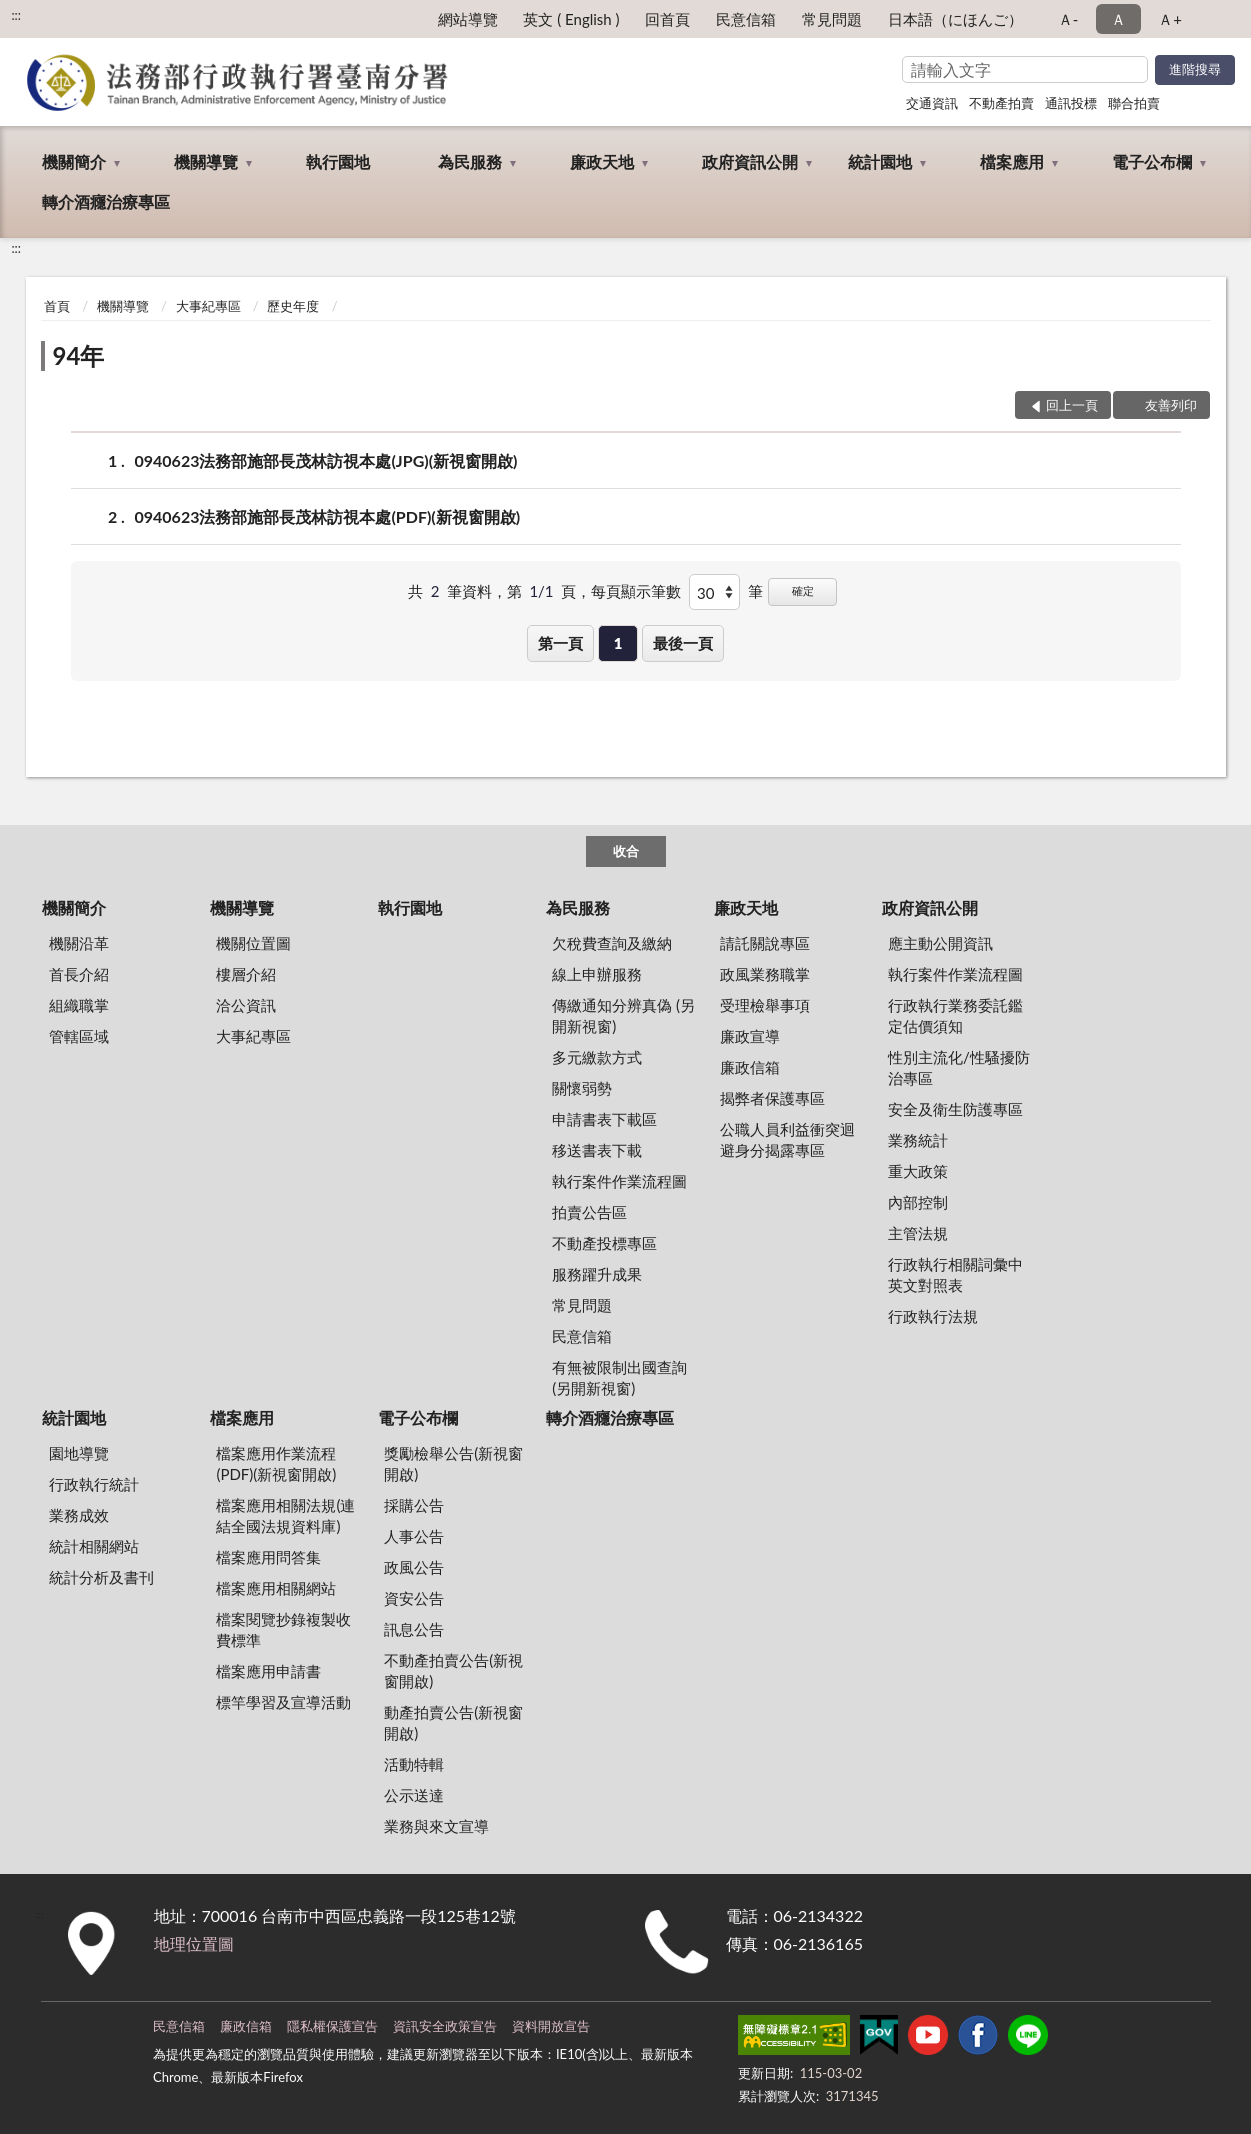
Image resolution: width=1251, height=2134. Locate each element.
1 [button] (618, 643)
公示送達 (414, 1795)
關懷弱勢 (582, 1088)
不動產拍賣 (1001, 103)
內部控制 (918, 1202)
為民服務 (470, 161)
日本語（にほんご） (955, 19)
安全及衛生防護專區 (955, 1109)
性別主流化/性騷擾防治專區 (959, 1067)
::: (16, 15)
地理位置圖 (194, 1943)
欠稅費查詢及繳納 (612, 943)
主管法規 (918, 1233)
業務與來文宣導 (436, 1826)
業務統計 (918, 1140)
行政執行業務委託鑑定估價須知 (955, 1015)
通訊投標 (1071, 103)
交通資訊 (932, 103)
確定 (803, 590)
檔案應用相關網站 (276, 1588)
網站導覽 (468, 19)
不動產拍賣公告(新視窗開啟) (453, 1670)
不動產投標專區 (604, 1243)
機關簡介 (74, 161)
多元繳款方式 (597, 1057)
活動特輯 (414, 1764)
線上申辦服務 (597, 974)
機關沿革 (79, 943)
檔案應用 (1012, 161)
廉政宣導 (750, 1036)
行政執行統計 (94, 1484)
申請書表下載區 (604, 1119)
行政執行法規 (933, 1316)
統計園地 (880, 161)
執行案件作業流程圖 (619, 1181)
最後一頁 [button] (683, 643)
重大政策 (918, 1171)
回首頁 (667, 19)
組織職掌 (79, 1005)
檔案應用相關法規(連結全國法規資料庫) (285, 1515)
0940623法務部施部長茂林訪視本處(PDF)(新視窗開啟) (328, 516)
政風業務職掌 (765, 974)
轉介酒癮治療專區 (106, 201)
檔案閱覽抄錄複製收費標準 (283, 1629)
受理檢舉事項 (765, 1005)
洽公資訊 (246, 1005)
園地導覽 (79, 1453)
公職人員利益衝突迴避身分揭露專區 (787, 1139)
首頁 (57, 306)
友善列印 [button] (1171, 405)
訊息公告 (414, 1629)
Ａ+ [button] (1170, 19)
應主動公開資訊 (940, 943)
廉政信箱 (750, 1067)
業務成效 (79, 1515)
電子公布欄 (1152, 161)
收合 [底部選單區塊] (626, 851)
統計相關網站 (94, 1546)
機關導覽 (206, 161)
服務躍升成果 (597, 1274)
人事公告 (414, 1536)
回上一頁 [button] (1072, 405)
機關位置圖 (253, 943)
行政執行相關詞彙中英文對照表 (955, 1274)
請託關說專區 (765, 943)
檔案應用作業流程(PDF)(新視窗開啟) (276, 1463)
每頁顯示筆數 (636, 591)
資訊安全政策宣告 (445, 2026)
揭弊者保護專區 (772, 1098)
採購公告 (414, 1505)
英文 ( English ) (571, 19)
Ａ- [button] (1068, 19)
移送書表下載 (597, 1150)
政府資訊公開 (750, 161)
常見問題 (832, 19)
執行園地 (338, 161)
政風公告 (414, 1567)
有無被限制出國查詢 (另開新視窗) (619, 1377)
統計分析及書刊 (101, 1577)
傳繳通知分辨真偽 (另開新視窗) (623, 1015)
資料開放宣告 (551, 2026)
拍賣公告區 (589, 1212)
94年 (79, 355)
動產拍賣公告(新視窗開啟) (453, 1722)
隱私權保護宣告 (332, 2026)
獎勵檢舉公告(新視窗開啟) (453, 1463)
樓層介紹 (246, 974)
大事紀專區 (208, 306)
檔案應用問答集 (268, 1557)
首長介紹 (79, 974)
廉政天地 (602, 161)
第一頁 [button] (560, 643)
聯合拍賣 (1134, 103)
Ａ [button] (1118, 19)
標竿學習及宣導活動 (283, 1702)
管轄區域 (79, 1036)
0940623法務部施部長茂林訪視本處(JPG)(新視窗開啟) (326, 460)
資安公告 (414, 1598)
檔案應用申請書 (268, 1671)
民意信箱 (746, 19)
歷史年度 (293, 306)
